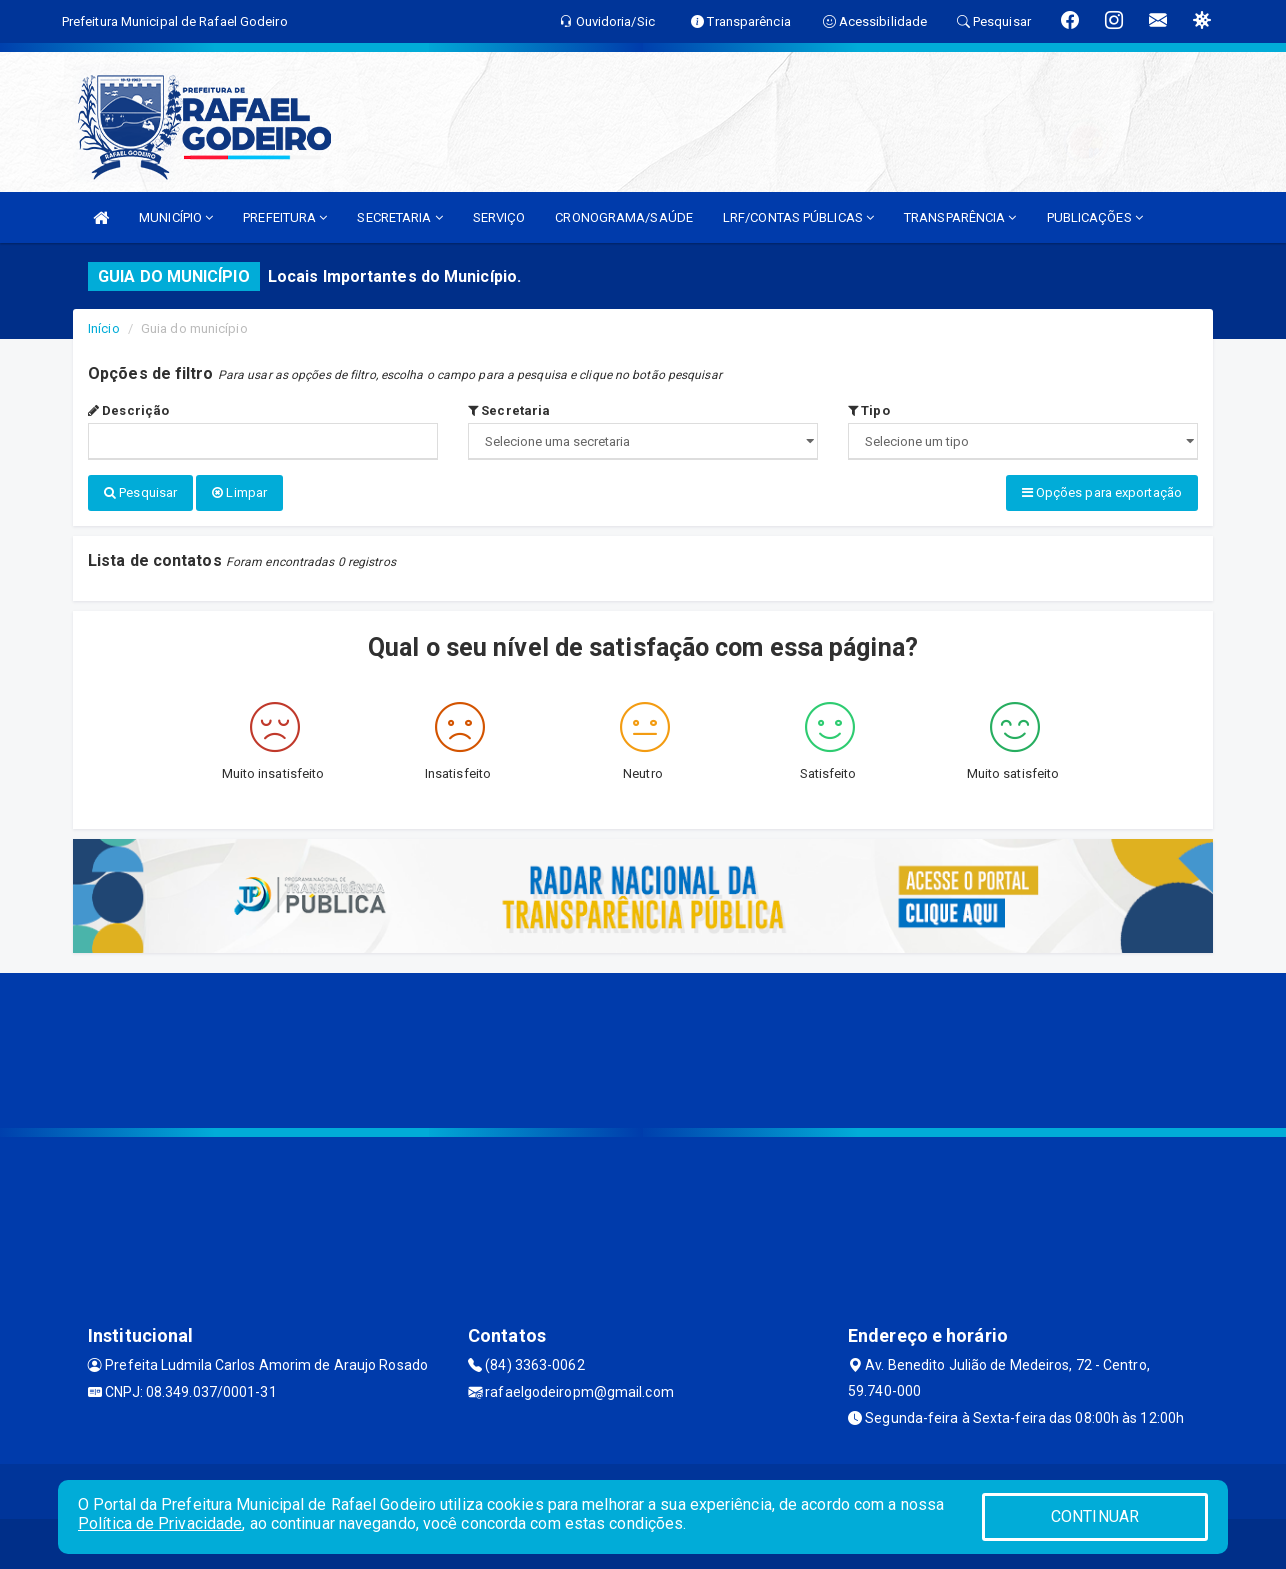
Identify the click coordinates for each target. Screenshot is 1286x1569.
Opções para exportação (1102, 492)
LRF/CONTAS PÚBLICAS (798, 217)
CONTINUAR (1095, 1516)
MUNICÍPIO (176, 217)
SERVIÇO (499, 217)
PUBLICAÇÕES (1095, 217)
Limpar (239, 492)
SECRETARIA (399, 217)
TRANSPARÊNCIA (960, 217)
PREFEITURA (285, 217)
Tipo (869, 410)
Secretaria (509, 410)
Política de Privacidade (160, 1523)
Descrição (128, 410)
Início (104, 328)
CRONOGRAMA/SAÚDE (624, 217)
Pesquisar (140, 492)
